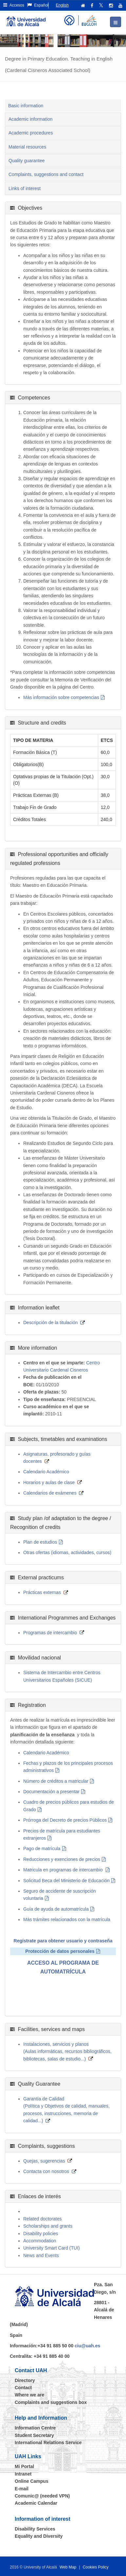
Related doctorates (42, 2218)
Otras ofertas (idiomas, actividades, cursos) (67, 1552)
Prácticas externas (42, 1592)
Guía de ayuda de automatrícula (56, 1909)
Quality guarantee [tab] (27, 160)
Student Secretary (34, 2435)
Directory (25, 2380)
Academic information (31, 119)
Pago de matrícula (42, 1848)
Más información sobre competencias (61, 697)
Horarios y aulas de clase (49, 1482)
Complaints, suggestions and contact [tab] (46, 174)
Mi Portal (24, 2466)
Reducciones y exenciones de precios (61, 1859)
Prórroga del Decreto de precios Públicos (65, 1820)
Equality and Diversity (39, 2536)
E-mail (21, 2488)
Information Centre (35, 2427)
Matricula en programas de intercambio (63, 1869)
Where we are (29, 2394)
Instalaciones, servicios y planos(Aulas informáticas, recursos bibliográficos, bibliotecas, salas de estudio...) (67, 2051)
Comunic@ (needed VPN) (42, 2495)
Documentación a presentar (51, 1791)
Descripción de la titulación (50, 1322)
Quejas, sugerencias (44, 2161)
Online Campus (31, 2481)
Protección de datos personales (60, 1951)
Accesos (13, 5)
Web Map (68, 2567)
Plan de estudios (40, 1542)
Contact (23, 2387)
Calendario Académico (46, 1471)
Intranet (23, 2474)
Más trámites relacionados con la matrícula (66, 1919)
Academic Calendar (36, 2503)
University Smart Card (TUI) (51, 2248)
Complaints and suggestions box (51, 2402)
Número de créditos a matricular (55, 1781)
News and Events (41, 2255)
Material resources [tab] (27, 146)
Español (37, 5)
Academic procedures (31, 132)
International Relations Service (48, 2442)
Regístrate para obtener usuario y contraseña (63, 1940)
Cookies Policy (96, 2567)
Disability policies (40, 2233)
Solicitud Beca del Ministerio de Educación (66, 1880)
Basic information (25, 105)
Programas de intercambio (50, 1632)
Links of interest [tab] (25, 188)
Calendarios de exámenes (50, 1493)
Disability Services (35, 2529)
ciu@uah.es (87, 2345)
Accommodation (39, 2240)
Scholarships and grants (47, 2226)
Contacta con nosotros (46, 2171)
